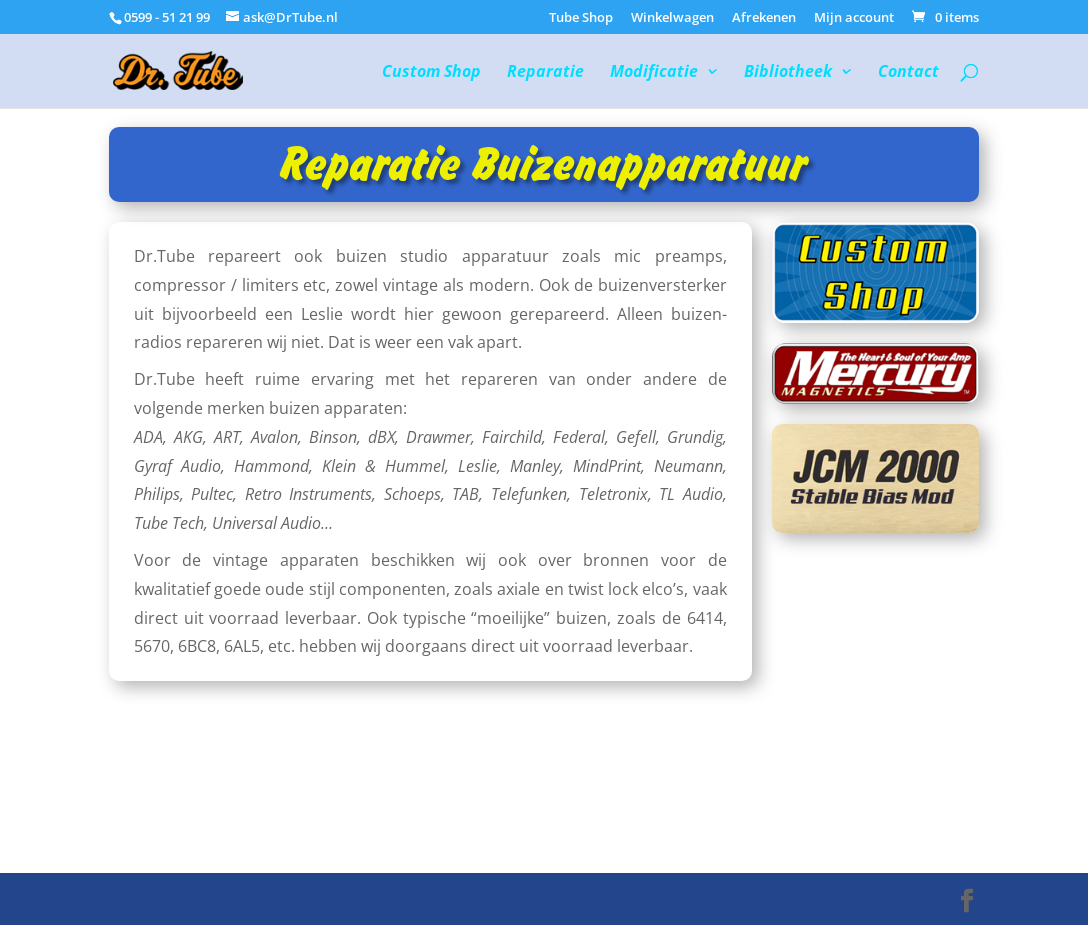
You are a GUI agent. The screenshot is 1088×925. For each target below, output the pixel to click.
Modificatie (654, 73)
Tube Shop (581, 18)
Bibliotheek (788, 73)
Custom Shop (431, 73)
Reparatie (545, 73)
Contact (908, 73)
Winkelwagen (672, 18)
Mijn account (854, 18)
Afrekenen (764, 18)
